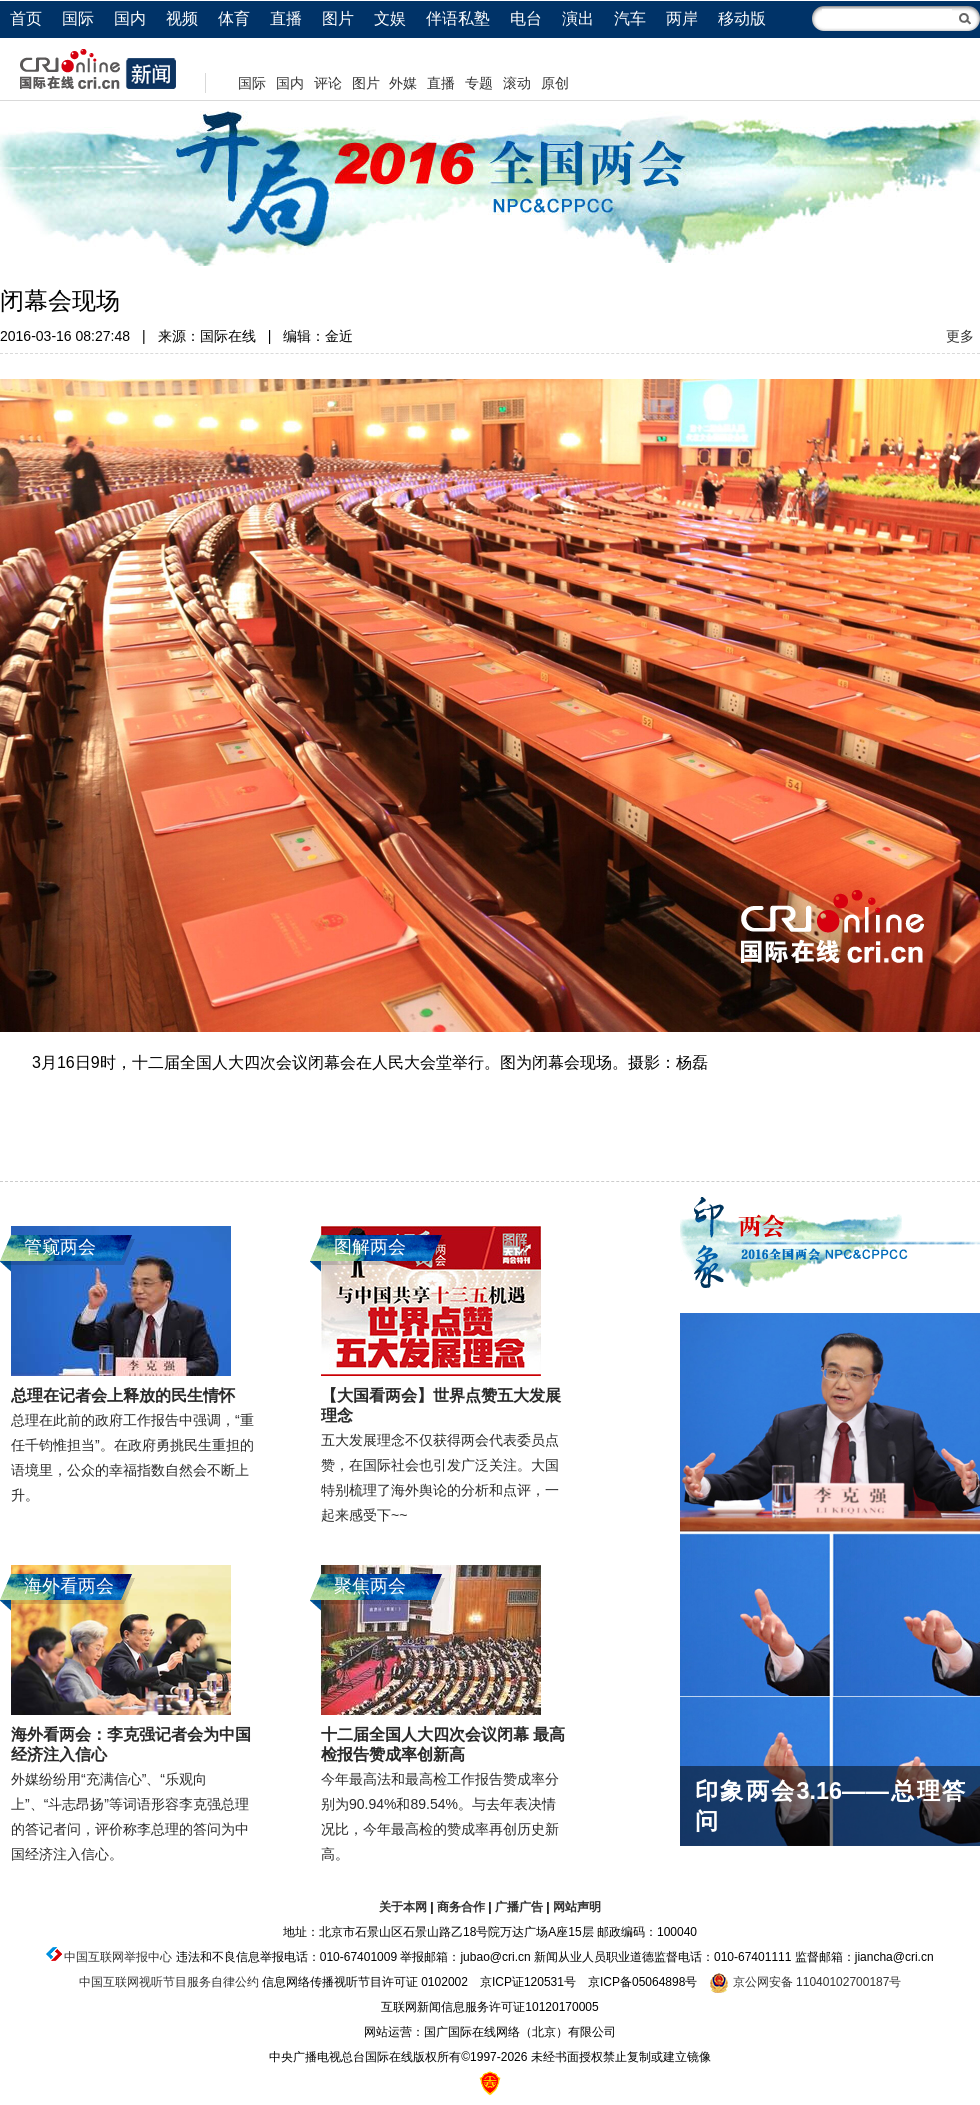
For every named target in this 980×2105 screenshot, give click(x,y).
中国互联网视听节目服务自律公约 (169, 1982)
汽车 (630, 18)
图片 (338, 18)
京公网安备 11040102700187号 (805, 1982)
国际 (78, 18)
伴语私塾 (458, 18)
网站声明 (577, 1907)
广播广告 (519, 1907)
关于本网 (403, 1907)
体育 (234, 18)
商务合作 (461, 1907)
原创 (555, 83)
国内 (130, 18)
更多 (960, 336)
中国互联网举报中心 (118, 1957)
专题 (479, 83)
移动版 (742, 18)
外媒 (403, 83)
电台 (526, 18)
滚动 (517, 83)
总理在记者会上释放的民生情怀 (123, 1395)
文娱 (390, 18)
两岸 (682, 18)
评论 (328, 83)
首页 (26, 18)
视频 (182, 18)
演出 (578, 18)
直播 (286, 18)
